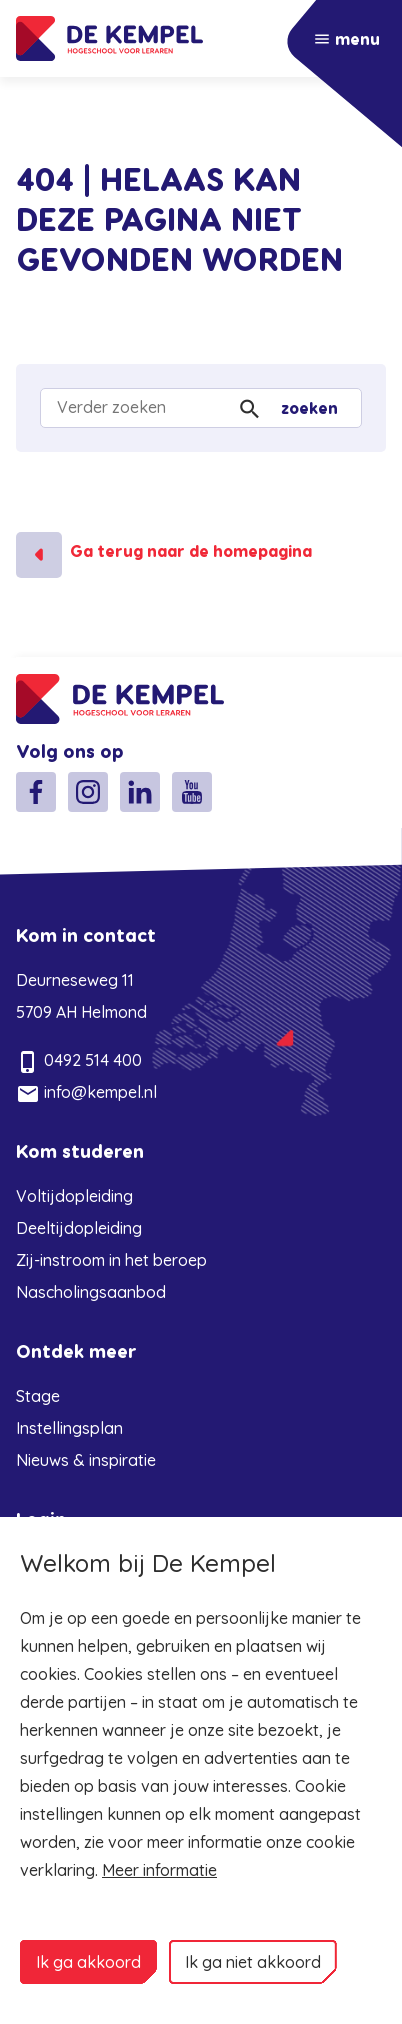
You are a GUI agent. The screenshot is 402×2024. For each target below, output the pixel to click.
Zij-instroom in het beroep (111, 1260)
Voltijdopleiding (74, 1196)
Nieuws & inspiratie (86, 1460)
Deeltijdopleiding (79, 1228)
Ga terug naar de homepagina (191, 551)
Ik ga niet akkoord (253, 1962)
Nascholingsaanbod (91, 1292)
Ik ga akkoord (88, 1962)
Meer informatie (159, 1870)
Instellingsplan (69, 1428)
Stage (38, 1396)
